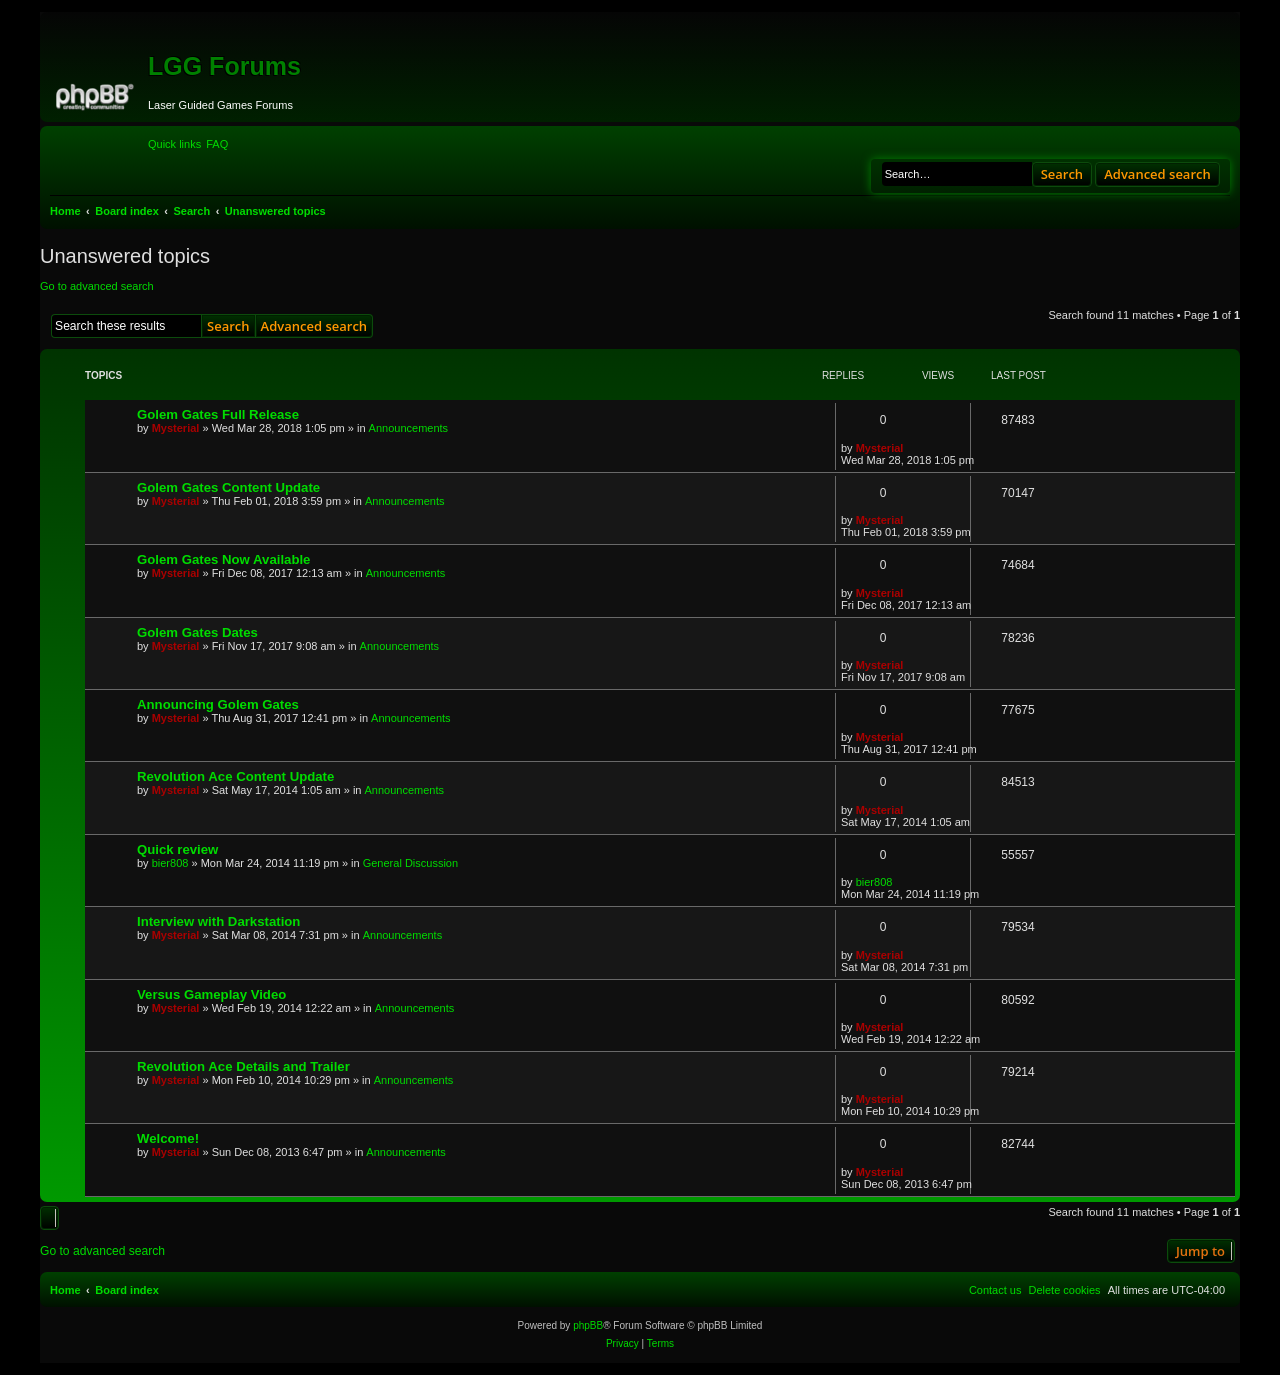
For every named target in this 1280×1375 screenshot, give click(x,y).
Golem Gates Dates (197, 632)
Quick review (177, 849)
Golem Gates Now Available (223, 559)
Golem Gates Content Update (228, 487)
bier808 (170, 863)
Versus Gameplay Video (211, 994)
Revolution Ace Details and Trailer (243, 1066)
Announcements (409, 428)
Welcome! (168, 1138)
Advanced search (1157, 174)
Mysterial (176, 428)
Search (1062, 174)
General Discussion (410, 863)
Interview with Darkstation (218, 921)
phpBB (588, 1325)
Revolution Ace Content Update (235, 776)
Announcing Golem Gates (218, 704)
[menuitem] (217, 144)
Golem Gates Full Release (218, 414)
